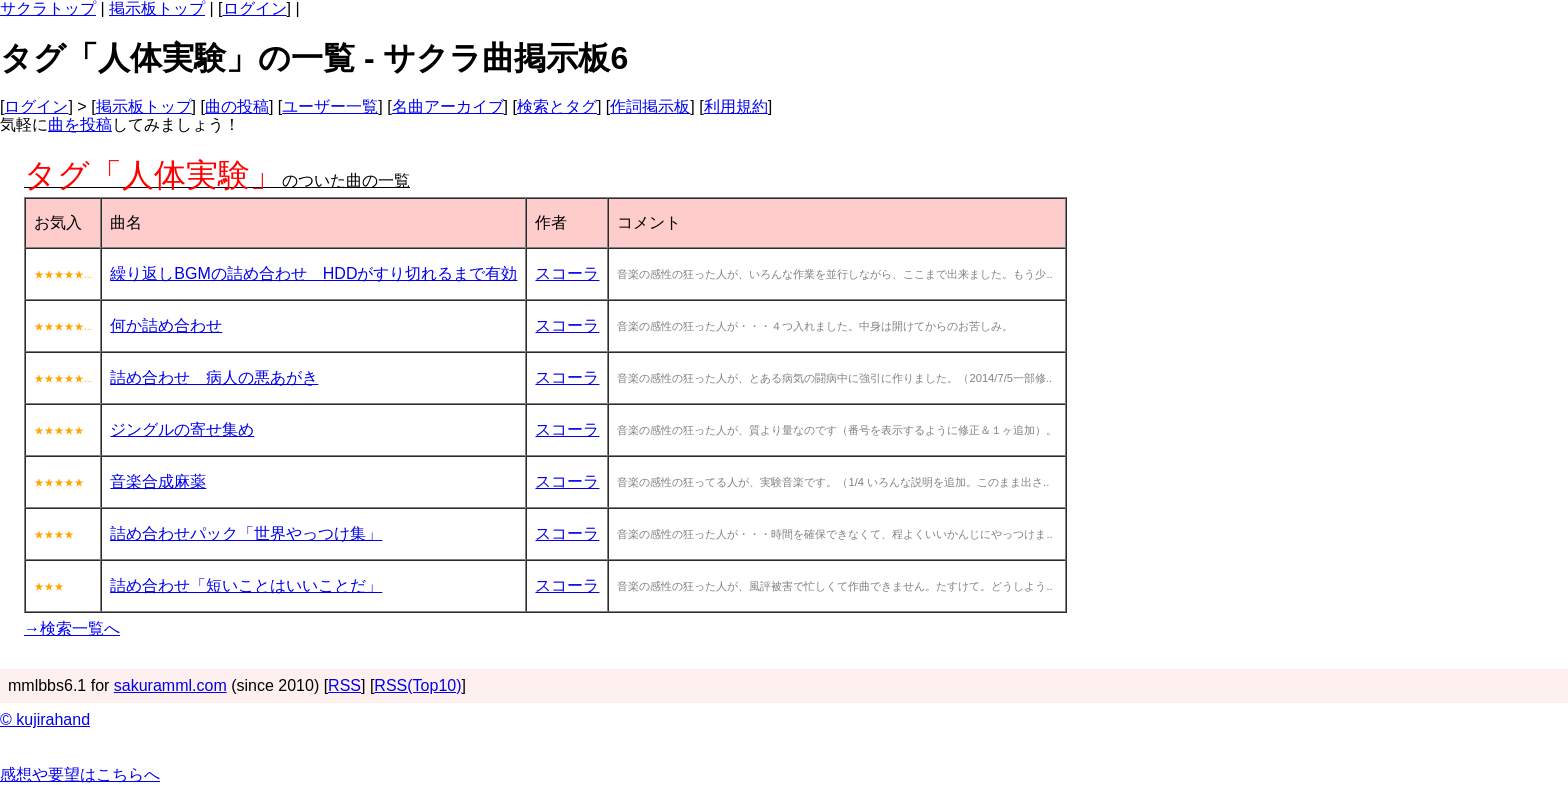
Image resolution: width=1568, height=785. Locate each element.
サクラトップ (48, 8)
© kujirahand (45, 719)
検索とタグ (557, 106)
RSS (344, 685)
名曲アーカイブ (448, 106)
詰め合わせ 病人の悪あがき (214, 377)
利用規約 (736, 106)
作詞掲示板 (650, 106)
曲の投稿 (237, 106)
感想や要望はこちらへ (80, 774)
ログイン (255, 8)
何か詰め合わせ (166, 325)
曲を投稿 (80, 124)
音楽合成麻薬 (158, 481)
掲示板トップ (157, 8)
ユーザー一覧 (330, 106)
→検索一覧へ (72, 628)
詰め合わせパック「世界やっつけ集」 (246, 533)
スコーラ (567, 273)
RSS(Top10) (417, 685)
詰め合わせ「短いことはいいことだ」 (246, 585)
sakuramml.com (170, 685)
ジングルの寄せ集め (182, 429)
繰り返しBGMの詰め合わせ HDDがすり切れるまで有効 (313, 273)
